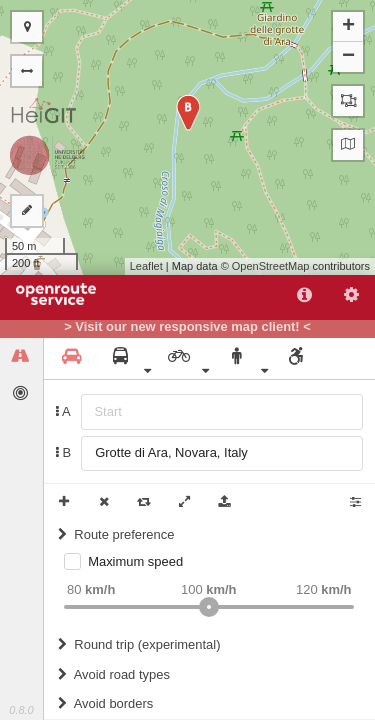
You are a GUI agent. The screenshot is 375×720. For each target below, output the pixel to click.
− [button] (348, 57)
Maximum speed (135, 561)
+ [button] (348, 27)
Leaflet (146, 266)
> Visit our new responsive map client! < (187, 327)
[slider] (209, 607)
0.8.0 (21, 710)
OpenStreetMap (271, 266)
